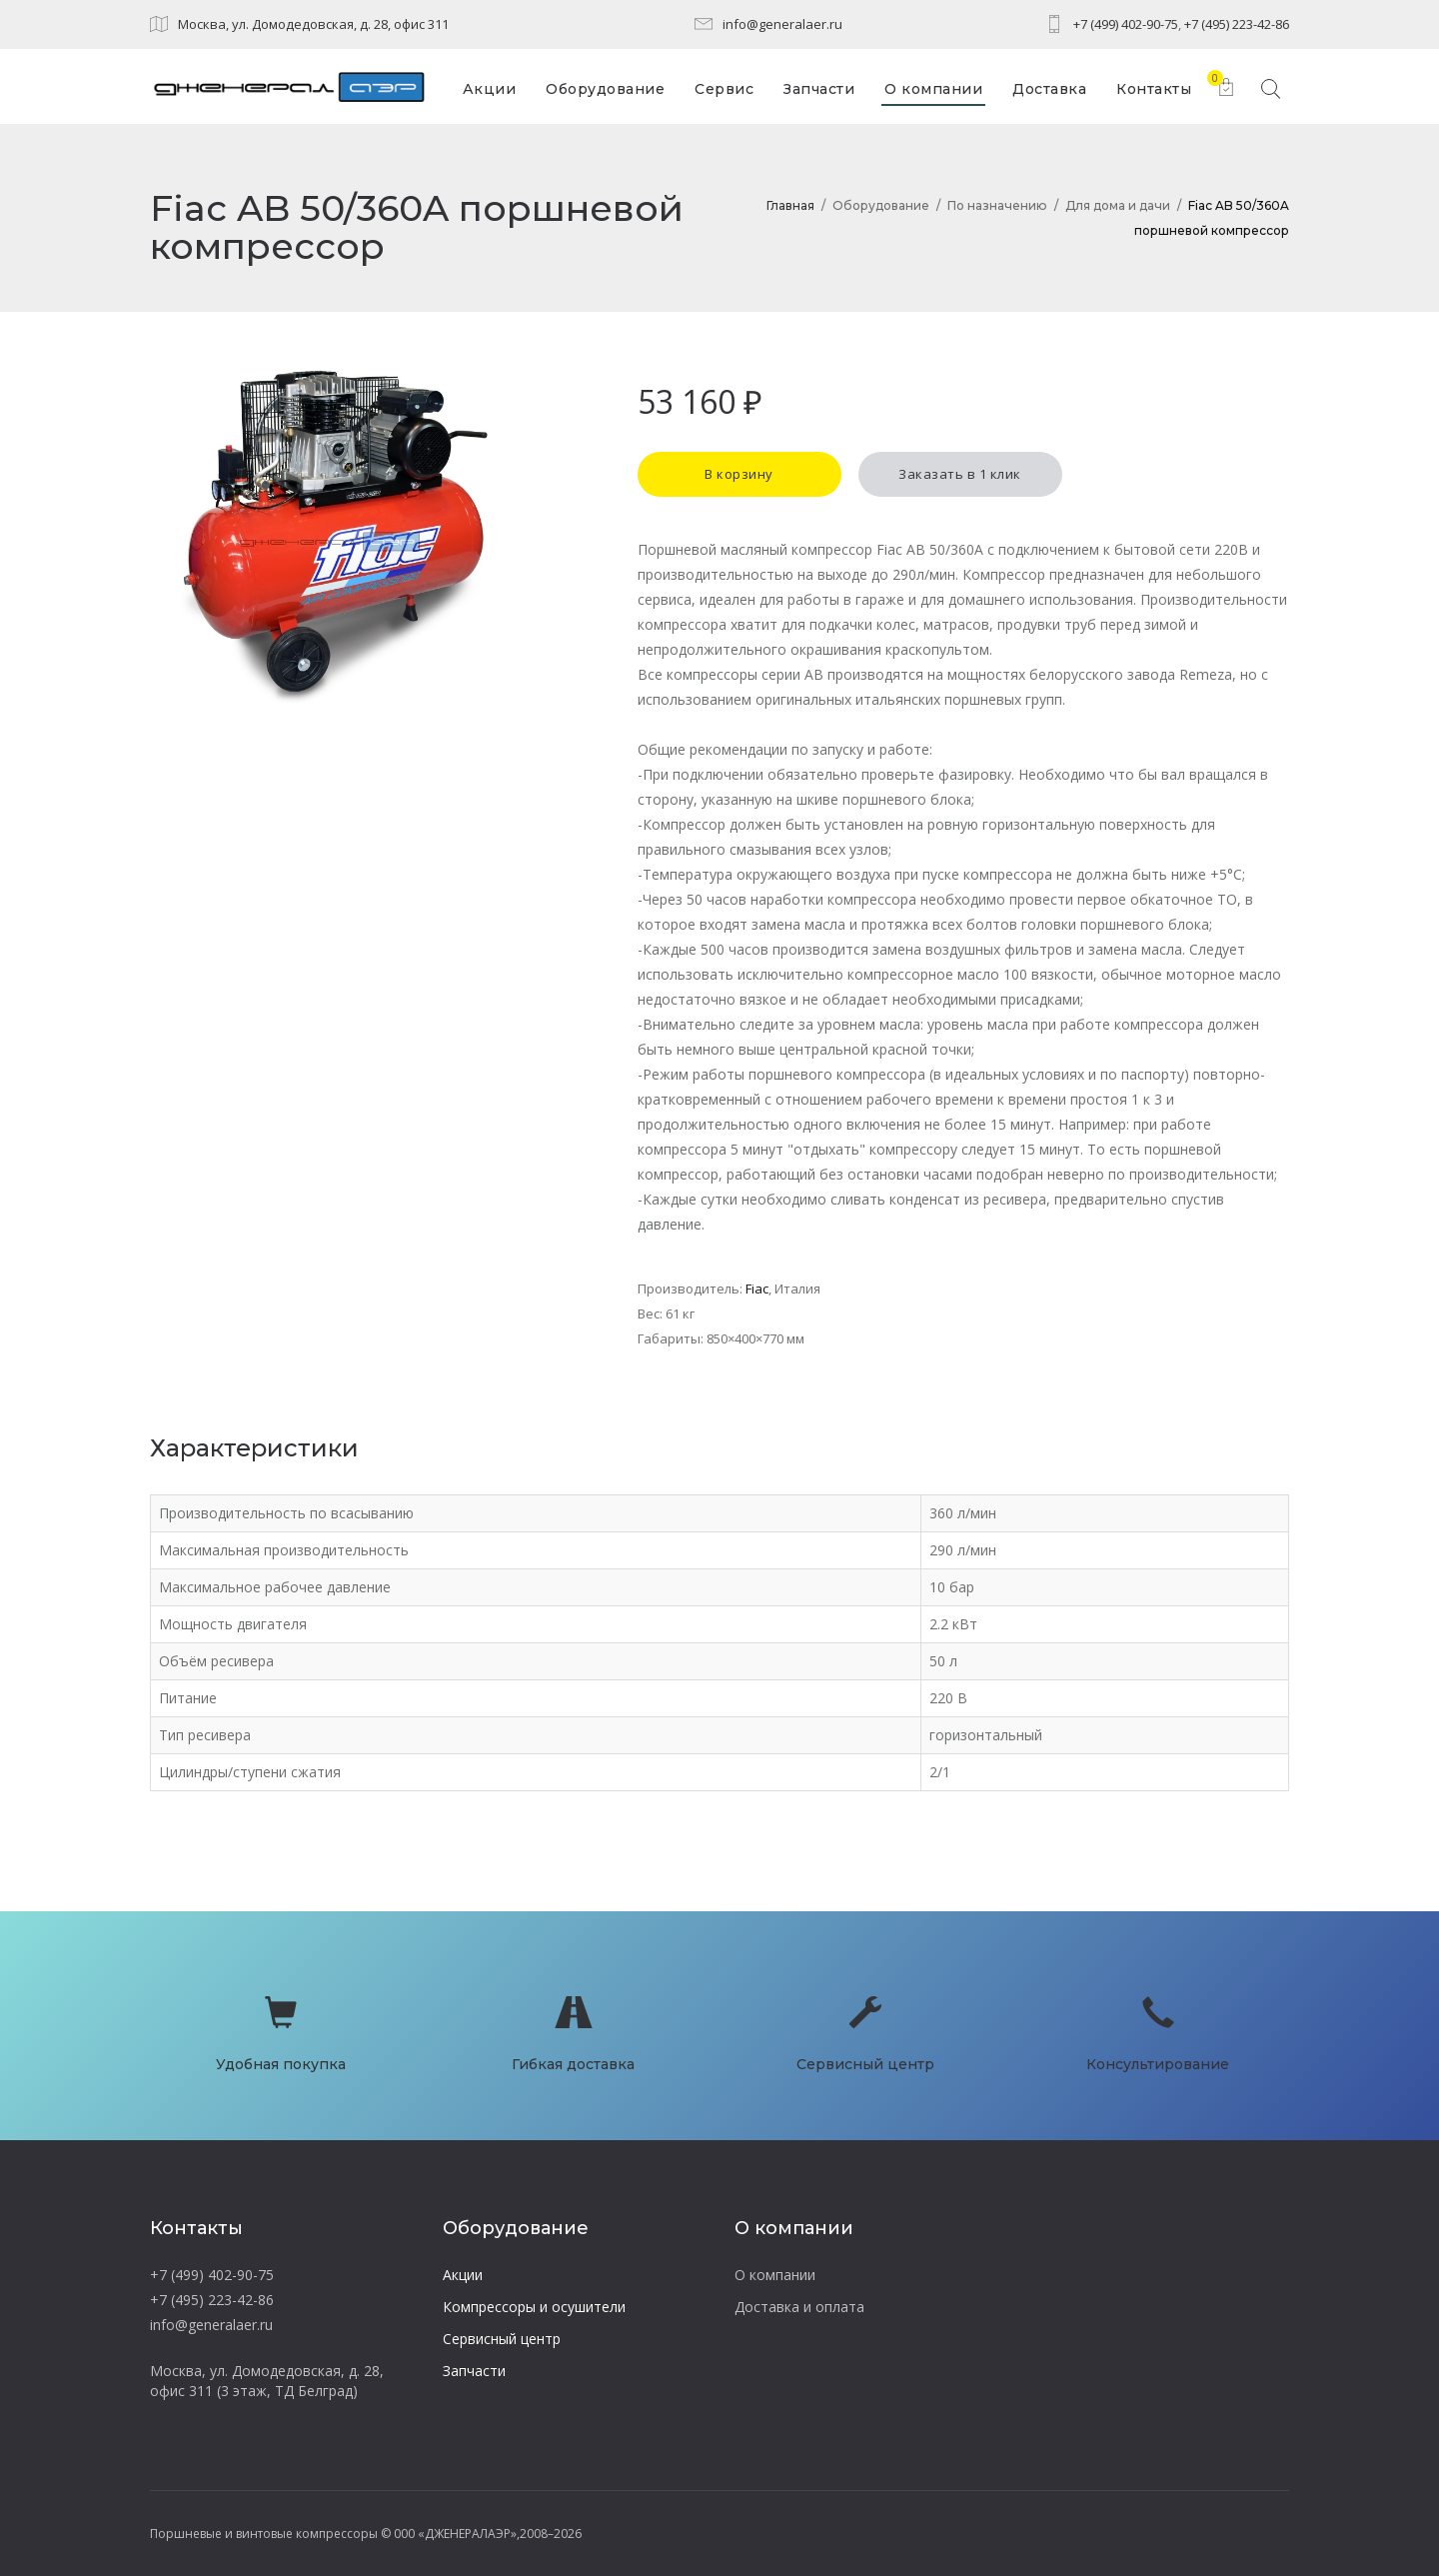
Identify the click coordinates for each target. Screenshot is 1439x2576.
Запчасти (474, 2370)
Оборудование (880, 205)
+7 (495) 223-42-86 (1236, 24)
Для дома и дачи (1117, 205)
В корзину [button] (739, 474)
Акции (463, 2274)
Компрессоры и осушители (534, 2306)
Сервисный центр (502, 2338)
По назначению (997, 205)
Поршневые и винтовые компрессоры (264, 2533)
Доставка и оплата (799, 2306)
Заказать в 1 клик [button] (959, 474)
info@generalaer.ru (782, 24)
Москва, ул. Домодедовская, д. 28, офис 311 (313, 24)
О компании (774, 2274)
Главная (790, 205)
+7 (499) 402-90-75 (1125, 24)
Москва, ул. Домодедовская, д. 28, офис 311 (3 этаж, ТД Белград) (267, 2380)
